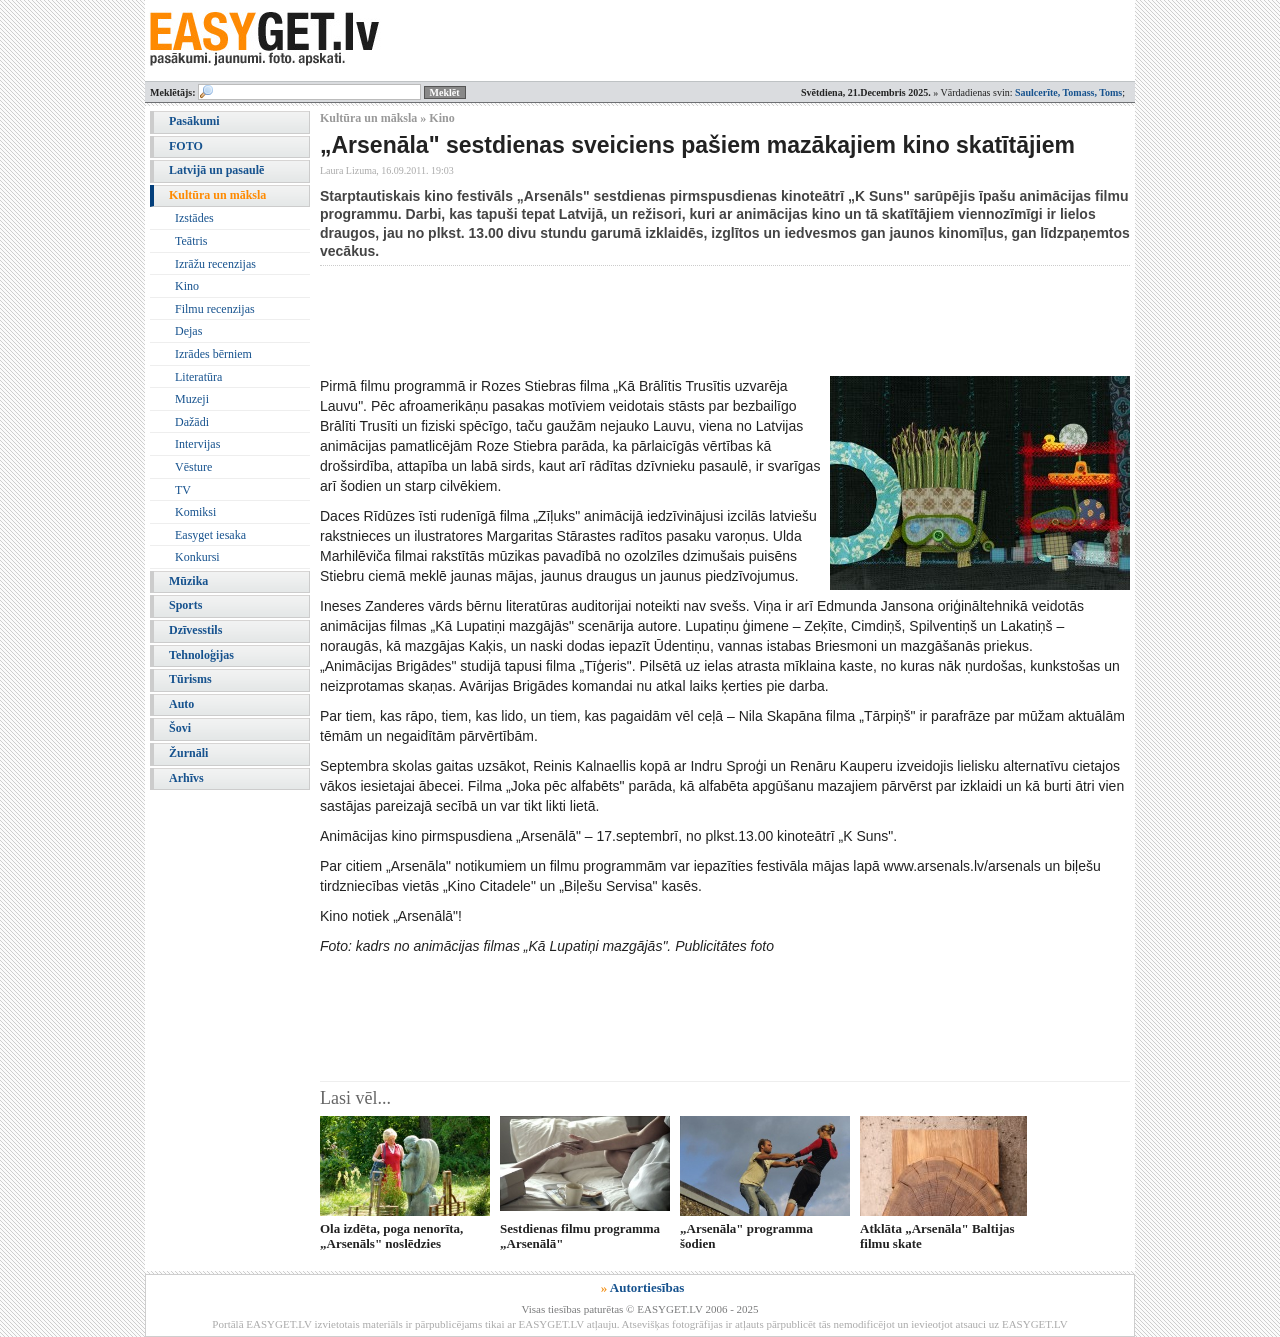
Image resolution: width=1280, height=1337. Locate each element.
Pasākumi (194, 121)
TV (183, 490)
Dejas (188, 331)
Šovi (180, 728)
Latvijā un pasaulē (216, 170)
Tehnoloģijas (201, 655)
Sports (185, 605)
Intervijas (197, 444)
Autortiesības (647, 1287)
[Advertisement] (684, 321)
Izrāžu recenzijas (215, 264)
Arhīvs (186, 778)
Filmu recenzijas (215, 309)
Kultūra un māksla (217, 195)
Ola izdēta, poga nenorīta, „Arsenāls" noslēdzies (391, 1236)
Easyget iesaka (210, 535)
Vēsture (193, 467)
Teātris (191, 241)
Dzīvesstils (195, 630)
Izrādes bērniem (213, 354)
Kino (187, 286)
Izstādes (194, 218)
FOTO (186, 146)
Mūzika (188, 581)
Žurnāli (188, 753)
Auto (181, 704)
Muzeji (192, 399)
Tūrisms (190, 679)
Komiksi (195, 512)
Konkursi (197, 557)
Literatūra (198, 377)
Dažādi (192, 422)
